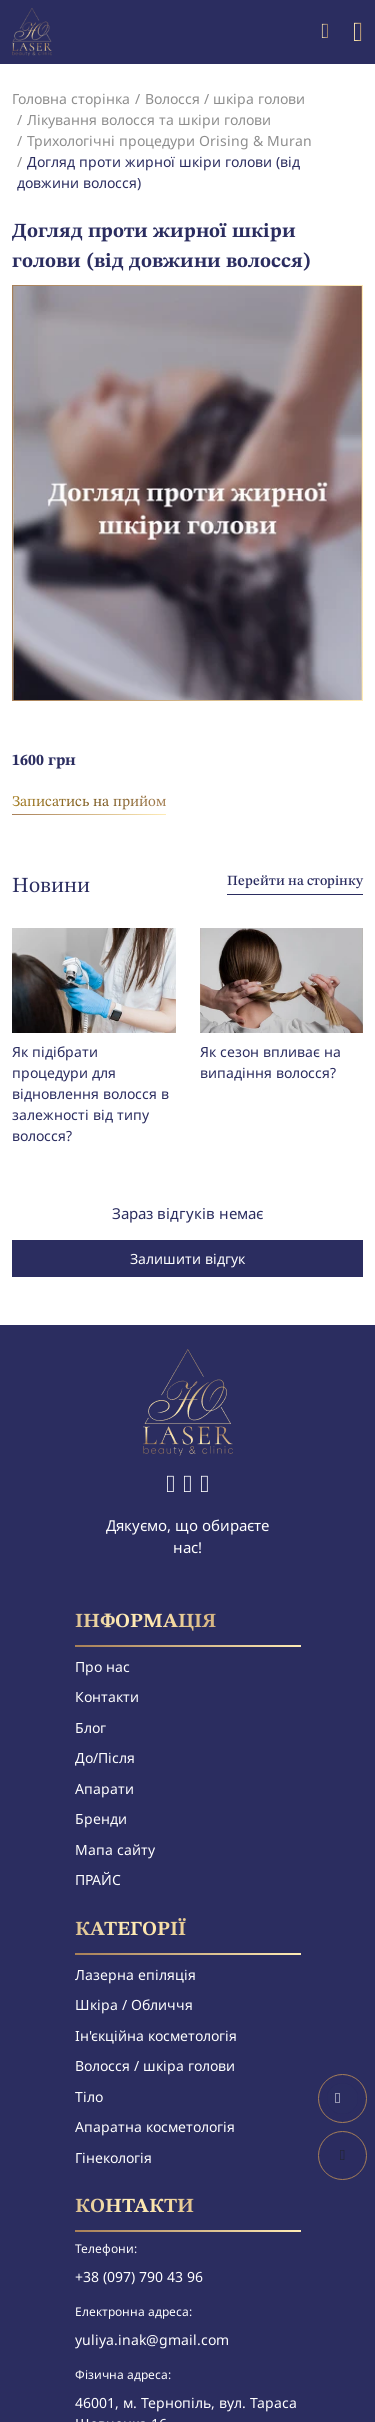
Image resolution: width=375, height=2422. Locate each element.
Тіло (89, 2096)
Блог (90, 1727)
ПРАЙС (98, 1879)
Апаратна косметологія (155, 2126)
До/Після (105, 1757)
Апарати (104, 1788)
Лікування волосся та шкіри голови (149, 119)
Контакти (107, 1696)
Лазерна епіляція (135, 1974)
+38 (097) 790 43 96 (139, 2276)
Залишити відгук (187, 1258)
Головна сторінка (71, 98)
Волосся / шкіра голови (225, 98)
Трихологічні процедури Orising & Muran (169, 140)
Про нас (102, 1666)
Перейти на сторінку (295, 881)
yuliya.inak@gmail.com (152, 2339)
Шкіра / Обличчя (134, 2004)
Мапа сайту (115, 1849)
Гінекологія (113, 2157)
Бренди (101, 1818)
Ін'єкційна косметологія (156, 2035)
